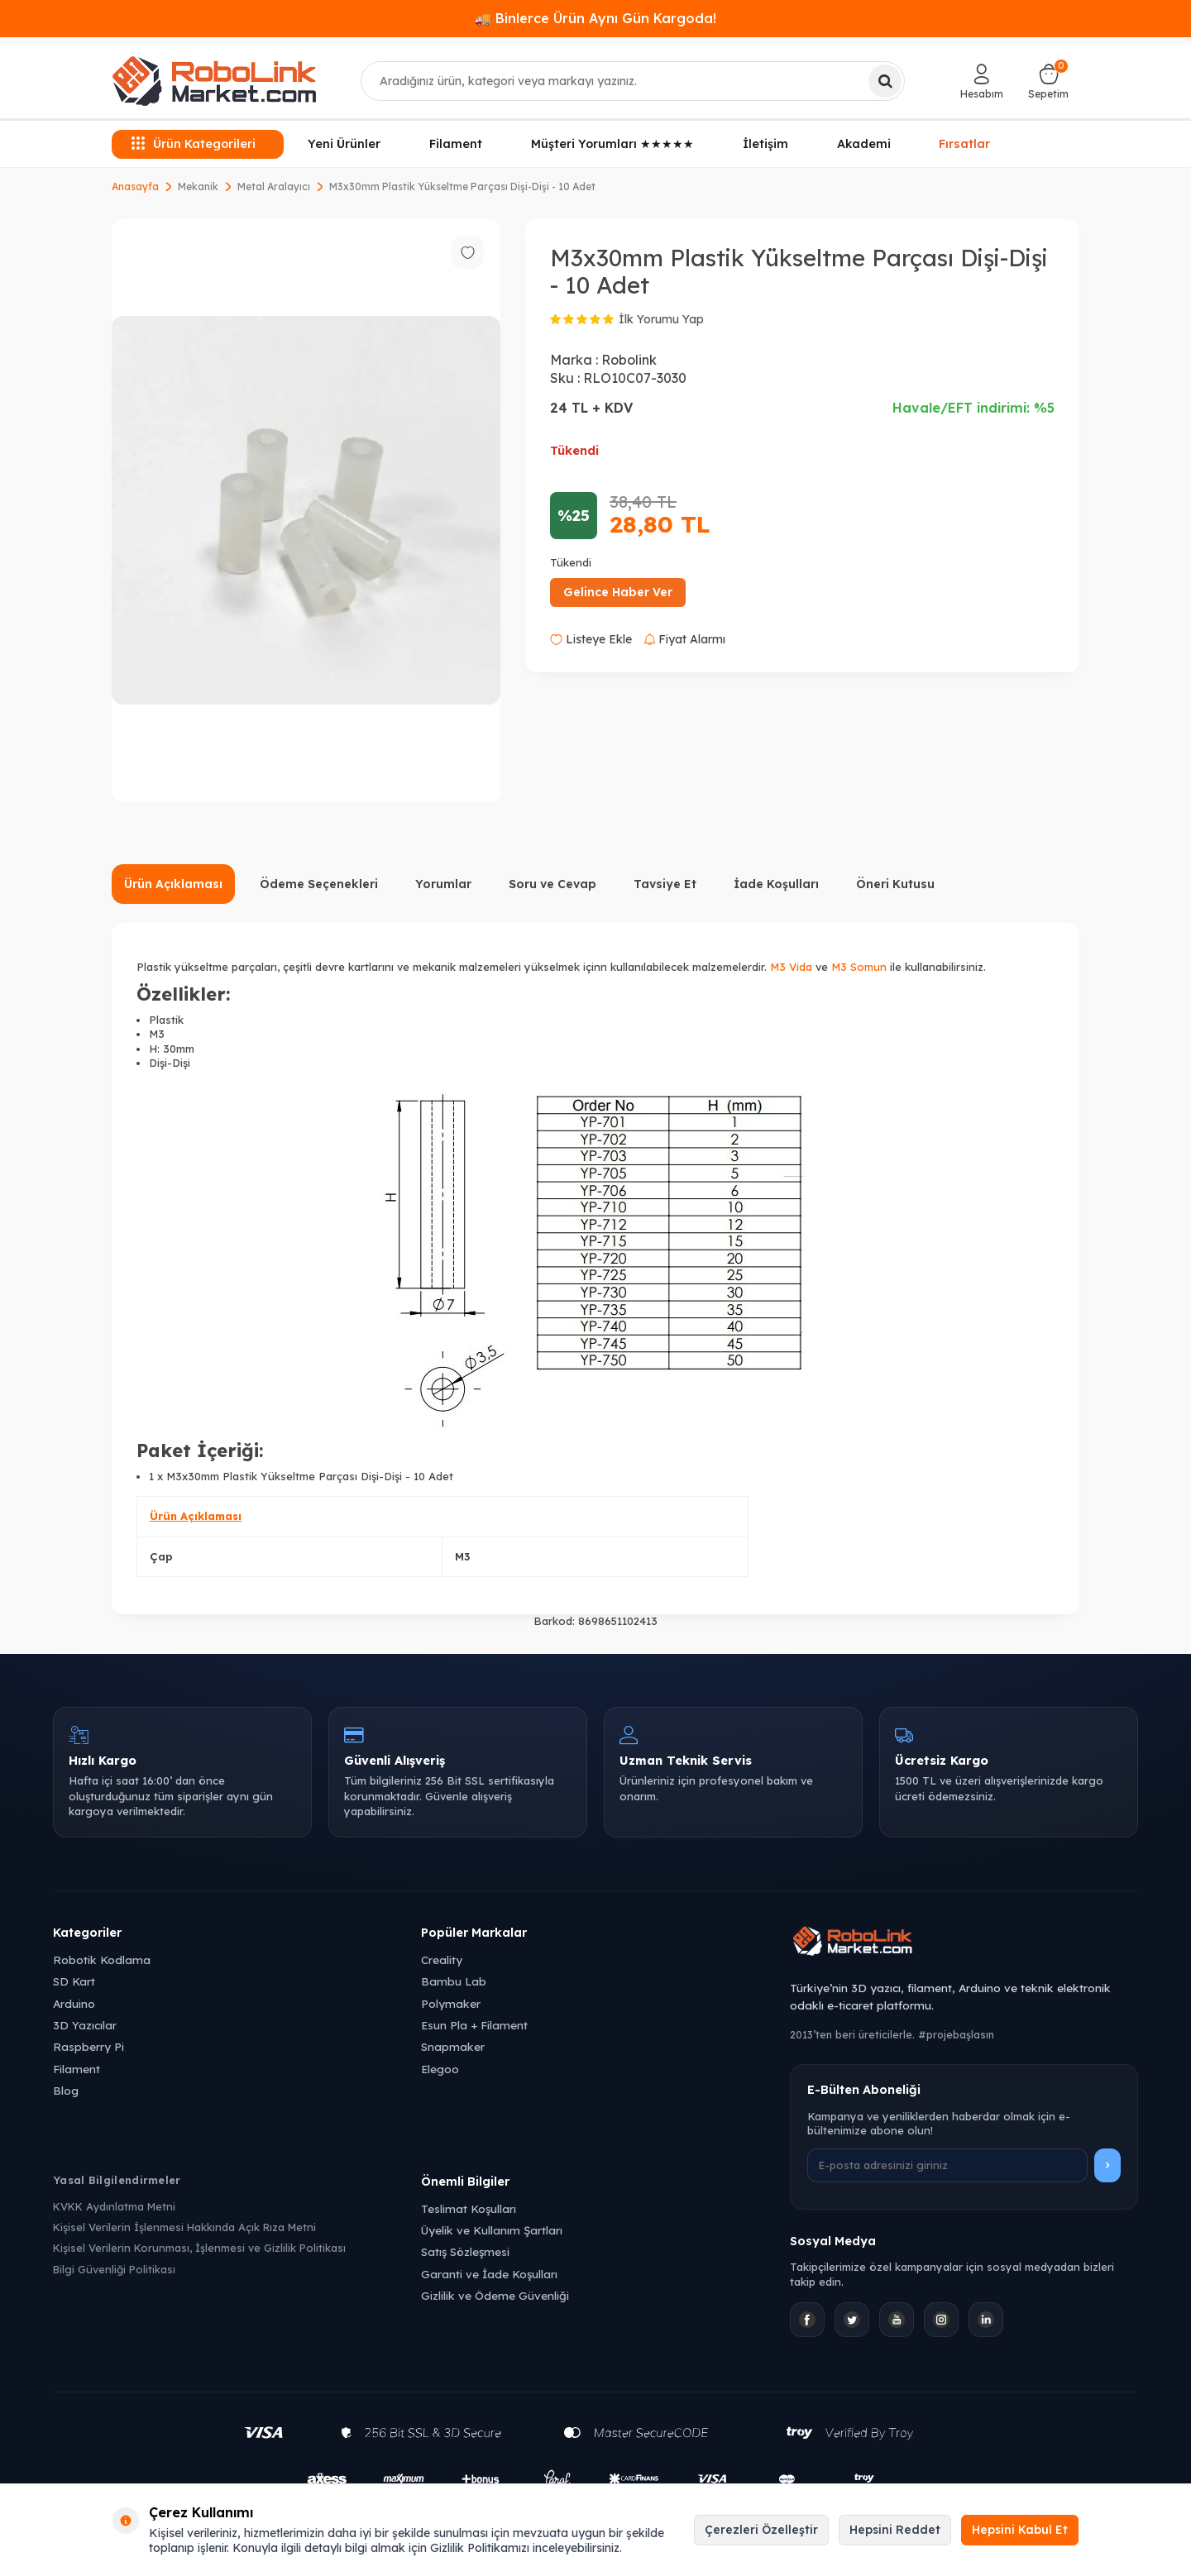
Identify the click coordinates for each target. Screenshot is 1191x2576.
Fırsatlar (965, 144)
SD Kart (74, 1981)
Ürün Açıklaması (173, 884)
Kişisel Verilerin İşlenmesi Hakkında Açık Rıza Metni (184, 2227)
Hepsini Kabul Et (1020, 2529)
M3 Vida (791, 966)
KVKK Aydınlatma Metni (114, 2206)
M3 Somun (859, 966)
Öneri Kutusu (895, 884)
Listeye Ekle (591, 639)
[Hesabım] (981, 81)
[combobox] (633, 81)
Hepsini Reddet (894, 2529)
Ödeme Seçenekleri (319, 884)
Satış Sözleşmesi (465, 2251)
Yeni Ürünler (344, 143)
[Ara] (885, 81)
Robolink (629, 359)
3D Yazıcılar (85, 2025)
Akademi (864, 143)
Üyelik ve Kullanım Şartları (491, 2230)
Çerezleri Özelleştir (761, 2529)
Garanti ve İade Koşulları (489, 2274)
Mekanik (198, 186)
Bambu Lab (453, 1981)
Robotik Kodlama (102, 1959)
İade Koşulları (776, 884)
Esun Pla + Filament (474, 2025)
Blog (66, 2090)
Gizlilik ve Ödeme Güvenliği (495, 2295)
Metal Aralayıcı (273, 186)
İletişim (765, 143)
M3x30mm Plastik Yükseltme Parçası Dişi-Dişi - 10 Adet (462, 186)
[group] (306, 510)
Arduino (74, 2003)
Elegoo (440, 2069)
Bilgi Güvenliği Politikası (114, 2269)
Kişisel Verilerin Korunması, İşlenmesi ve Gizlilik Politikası (199, 2247)
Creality (441, 1959)
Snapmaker (453, 2046)
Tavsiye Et (665, 884)
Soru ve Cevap (552, 884)
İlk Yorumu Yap (661, 319)
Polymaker (451, 2003)
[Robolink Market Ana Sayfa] (964, 1943)
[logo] (214, 81)
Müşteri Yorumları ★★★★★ (612, 143)
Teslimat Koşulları (468, 2208)
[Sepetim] (1048, 81)
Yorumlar (443, 884)
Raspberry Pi (88, 2046)
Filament (455, 143)
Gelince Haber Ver (617, 592)
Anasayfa (135, 186)
